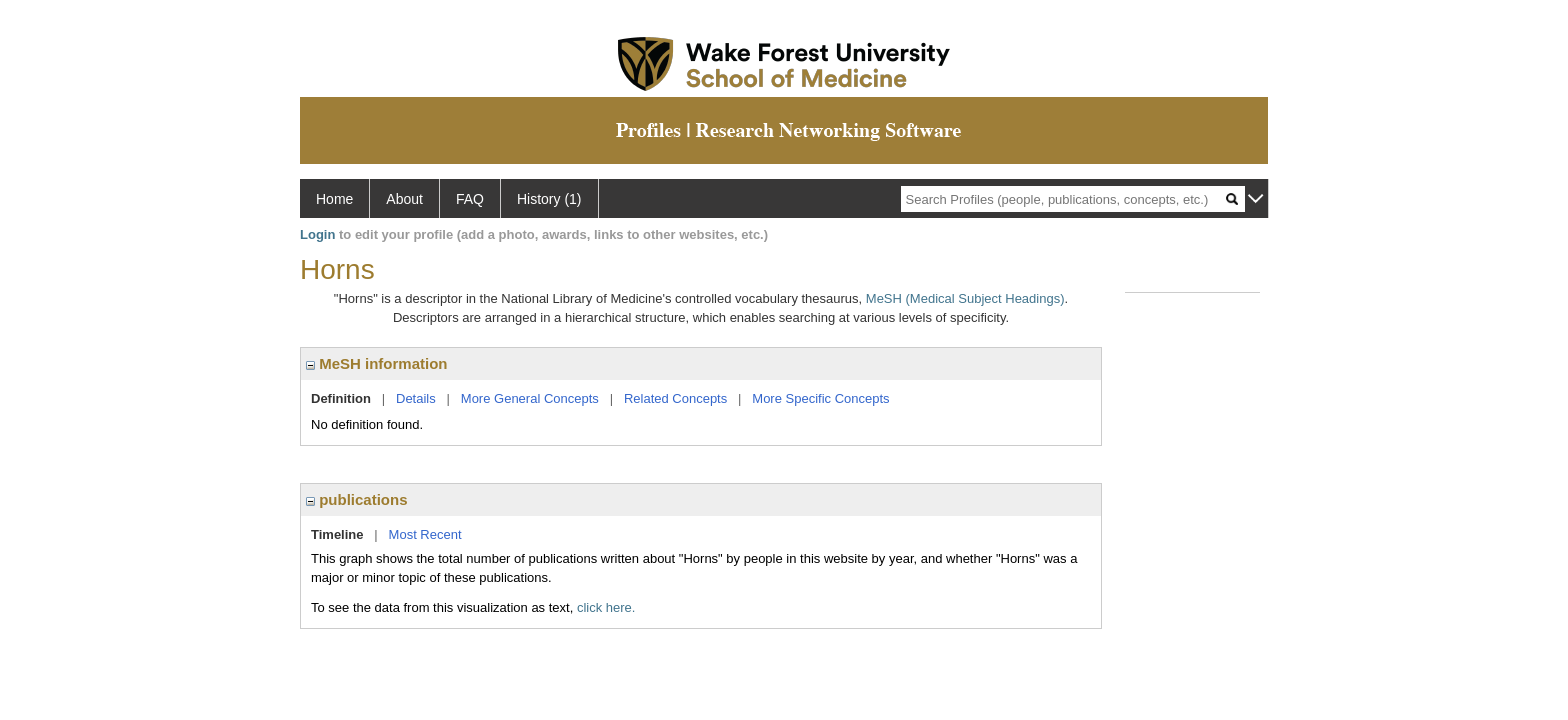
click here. (606, 607)
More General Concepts (530, 398)
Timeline (337, 534)
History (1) (549, 199)
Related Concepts (675, 398)
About (404, 199)
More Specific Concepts (820, 398)
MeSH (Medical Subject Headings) (965, 298)
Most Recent (425, 534)
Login (317, 234)
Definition (341, 398)
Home (334, 199)
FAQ (470, 199)
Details (416, 398)
